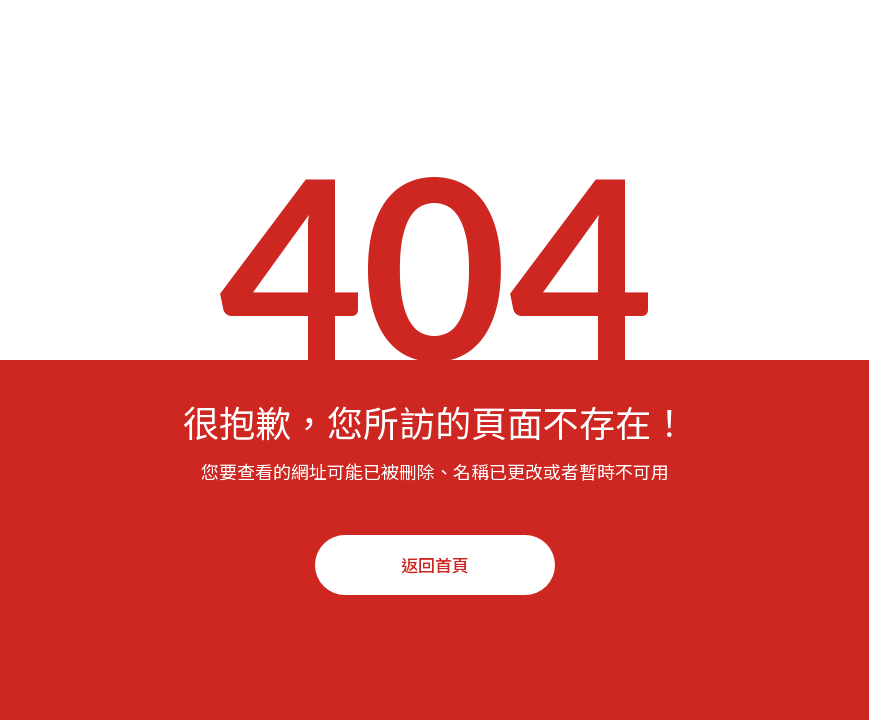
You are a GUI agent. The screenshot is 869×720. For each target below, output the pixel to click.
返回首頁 (435, 564)
